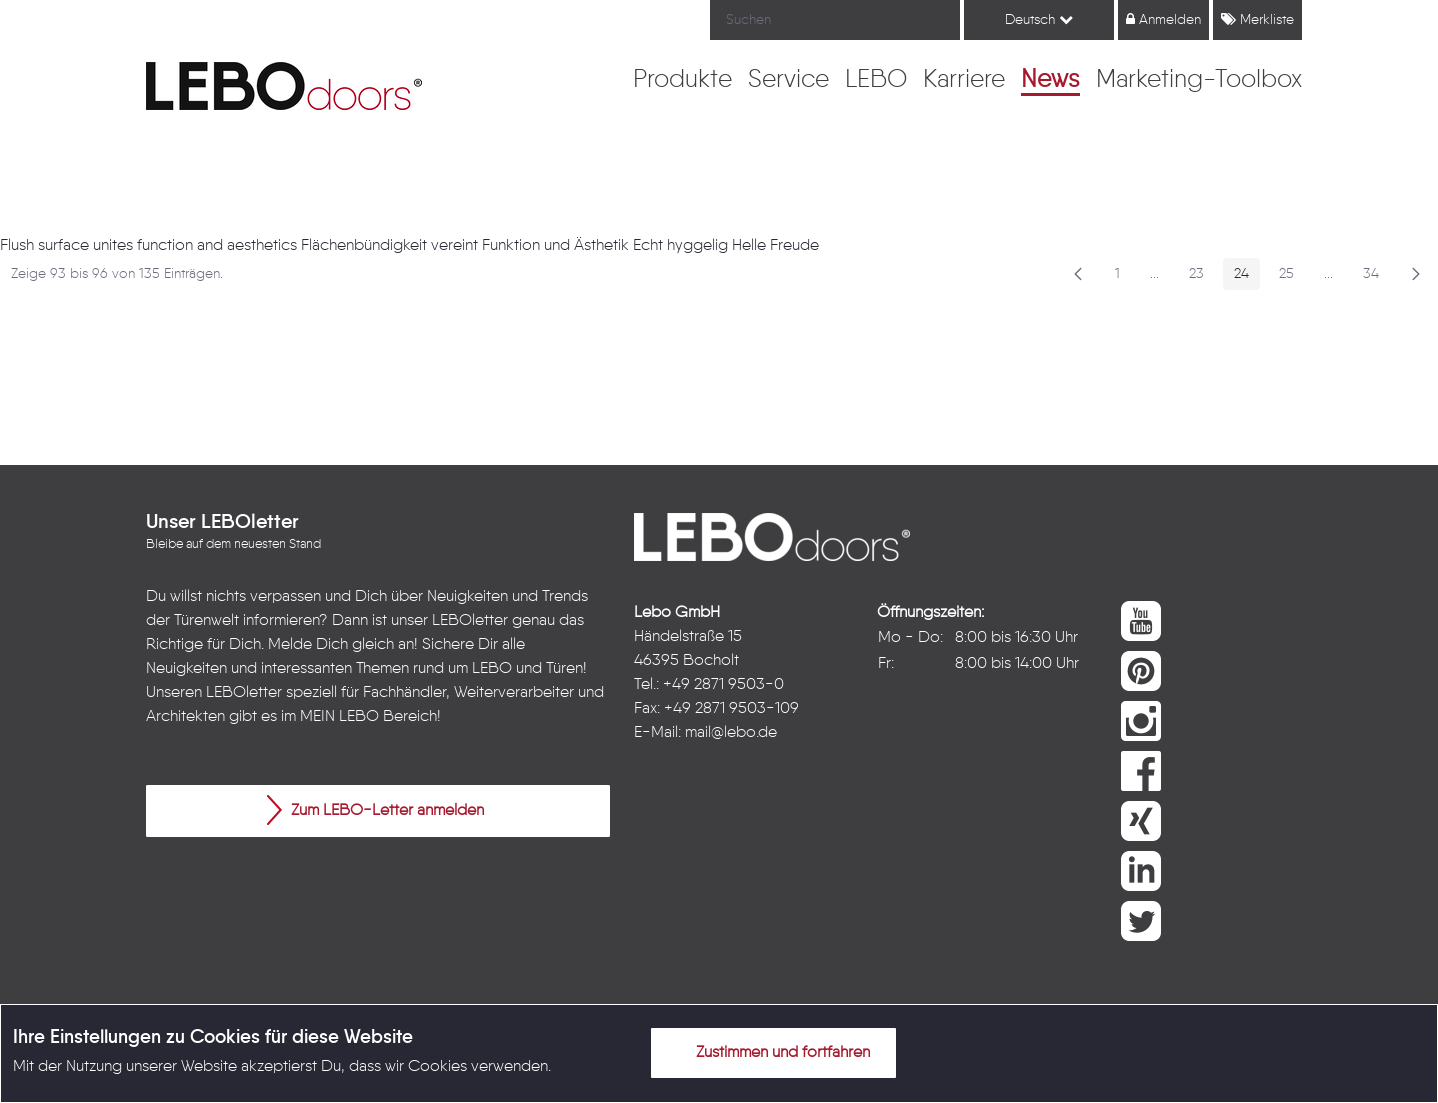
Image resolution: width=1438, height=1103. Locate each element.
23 (1202, 277)
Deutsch (1039, 19)
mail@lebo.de (731, 733)
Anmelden (1163, 19)
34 (1376, 277)
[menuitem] (682, 81)
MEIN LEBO (339, 717)
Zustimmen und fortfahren (771, 1052)
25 (1292, 277)
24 (1247, 277)
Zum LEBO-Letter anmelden (375, 810)
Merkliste (1257, 19)
